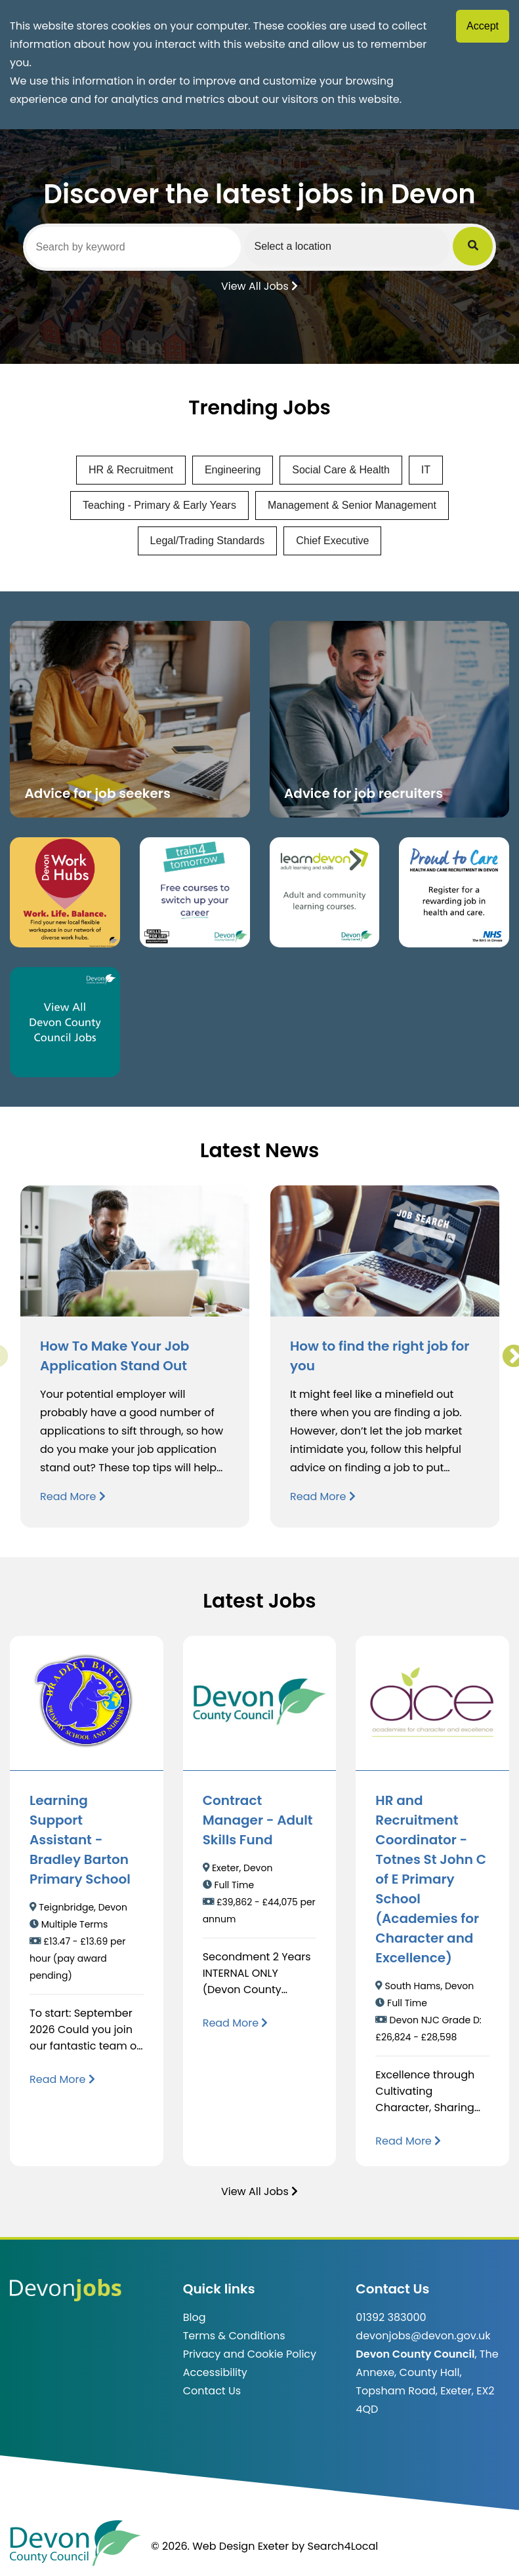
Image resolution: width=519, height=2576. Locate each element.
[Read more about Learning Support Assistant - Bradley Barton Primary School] (62, 2079)
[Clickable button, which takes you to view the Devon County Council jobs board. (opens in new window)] (65, 1022)
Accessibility (215, 2372)
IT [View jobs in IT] (425, 469)
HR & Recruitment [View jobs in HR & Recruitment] (131, 469)
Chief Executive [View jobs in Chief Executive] (332, 540)
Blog (194, 2317)
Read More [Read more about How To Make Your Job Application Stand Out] (73, 1496)
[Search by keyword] (134, 247)
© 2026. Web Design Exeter (220, 2546)
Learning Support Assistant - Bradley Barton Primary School (80, 1839)
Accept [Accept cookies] (483, 25)
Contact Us (212, 2390)
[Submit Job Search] (475, 246)
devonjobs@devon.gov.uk (423, 2335)
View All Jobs (259, 285)
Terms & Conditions (234, 2335)
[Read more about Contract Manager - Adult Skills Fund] (235, 2023)
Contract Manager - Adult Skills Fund (258, 1820)
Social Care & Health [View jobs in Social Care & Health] (341, 469)
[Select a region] (350, 246)
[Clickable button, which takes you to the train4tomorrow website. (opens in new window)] (195, 892)
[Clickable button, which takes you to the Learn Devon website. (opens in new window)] (325, 892)
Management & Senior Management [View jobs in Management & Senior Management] (352, 505)
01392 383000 (391, 2317)
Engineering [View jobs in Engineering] (232, 469)
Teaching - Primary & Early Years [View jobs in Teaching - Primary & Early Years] (159, 505)
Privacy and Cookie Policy (249, 2354)
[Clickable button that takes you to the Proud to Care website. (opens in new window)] (454, 892)
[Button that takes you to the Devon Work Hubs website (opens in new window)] (65, 892)
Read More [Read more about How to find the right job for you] (323, 1496)
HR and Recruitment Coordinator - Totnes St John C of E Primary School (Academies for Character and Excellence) (430, 1879)
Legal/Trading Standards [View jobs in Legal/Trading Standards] (207, 540)
